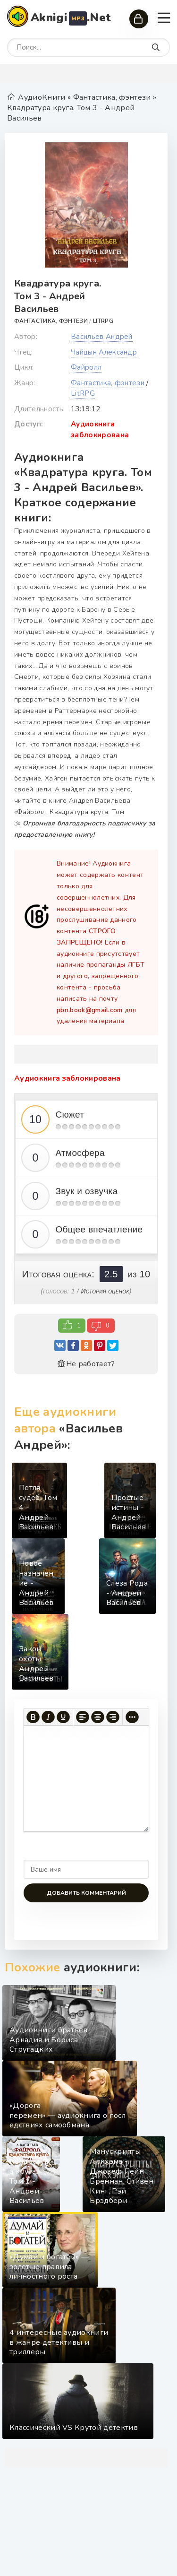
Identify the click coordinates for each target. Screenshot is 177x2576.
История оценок (105, 1291)
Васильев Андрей (102, 336)
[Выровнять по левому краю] (82, 1717)
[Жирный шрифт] (33, 1717)
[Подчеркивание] (63, 1717)
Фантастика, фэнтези (51, 321)
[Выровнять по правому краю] (112, 1717)
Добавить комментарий (86, 1893)
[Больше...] (132, 1717)
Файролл (86, 367)
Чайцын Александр (104, 352)
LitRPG (103, 321)
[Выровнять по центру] (97, 1717)
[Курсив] (48, 1717)
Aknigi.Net (71, 18)
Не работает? (86, 1364)
